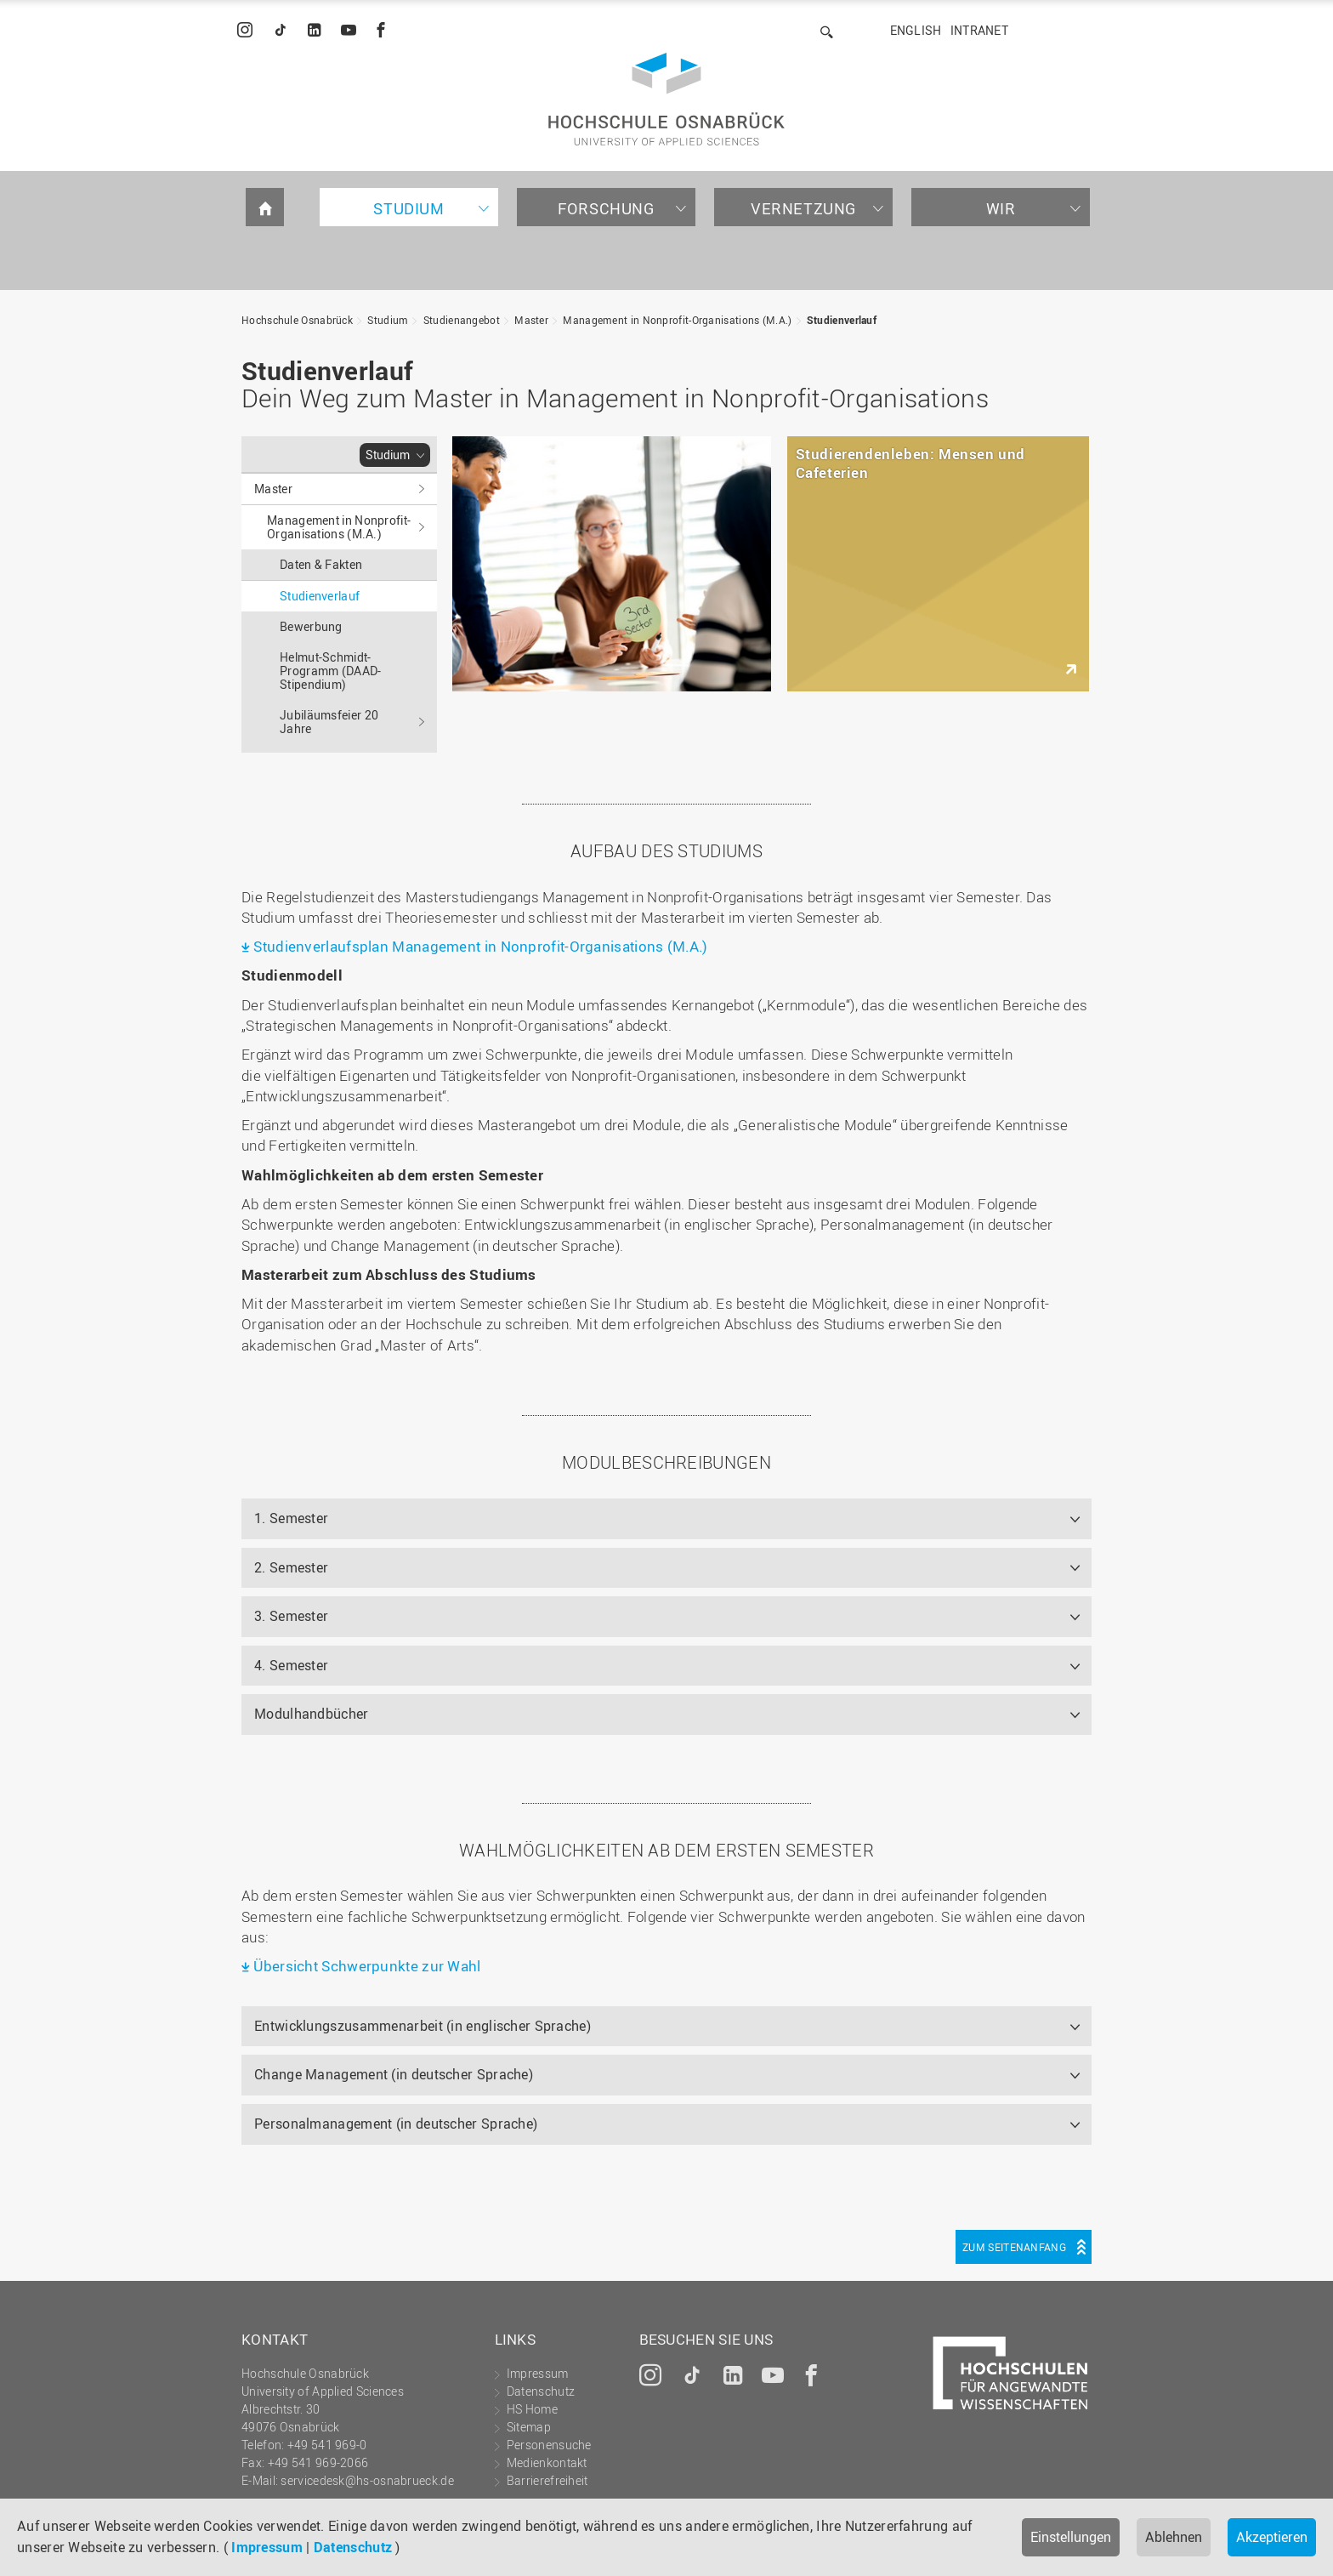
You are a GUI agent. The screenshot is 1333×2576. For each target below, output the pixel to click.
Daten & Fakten (321, 564)
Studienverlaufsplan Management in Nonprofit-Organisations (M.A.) (480, 946)
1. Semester (291, 1518)
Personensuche (549, 2445)
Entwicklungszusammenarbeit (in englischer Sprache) (422, 2025)
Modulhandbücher (311, 1713)
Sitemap (529, 2427)
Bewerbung (311, 626)
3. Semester (291, 1615)
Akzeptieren (1271, 2537)
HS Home (532, 2409)
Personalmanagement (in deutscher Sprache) (395, 2123)
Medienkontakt (547, 2462)
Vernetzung (803, 208)
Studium (408, 208)
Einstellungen (1070, 2537)
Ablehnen (1173, 2537)
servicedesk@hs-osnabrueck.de (367, 2480)
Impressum (267, 2547)
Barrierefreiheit (547, 2480)
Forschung (606, 208)
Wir (1001, 208)
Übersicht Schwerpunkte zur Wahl (366, 1966)
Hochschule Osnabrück (297, 320)
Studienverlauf (841, 320)
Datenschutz (353, 2547)
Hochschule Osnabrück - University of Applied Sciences (666, 99)
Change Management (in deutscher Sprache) (393, 2074)
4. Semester (291, 1665)
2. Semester (291, 1567)
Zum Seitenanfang (1014, 2247)
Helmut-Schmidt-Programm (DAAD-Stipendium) (331, 670)
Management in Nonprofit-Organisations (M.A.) (677, 320)
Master (531, 320)
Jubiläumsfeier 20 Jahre (329, 721)
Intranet (979, 30)
